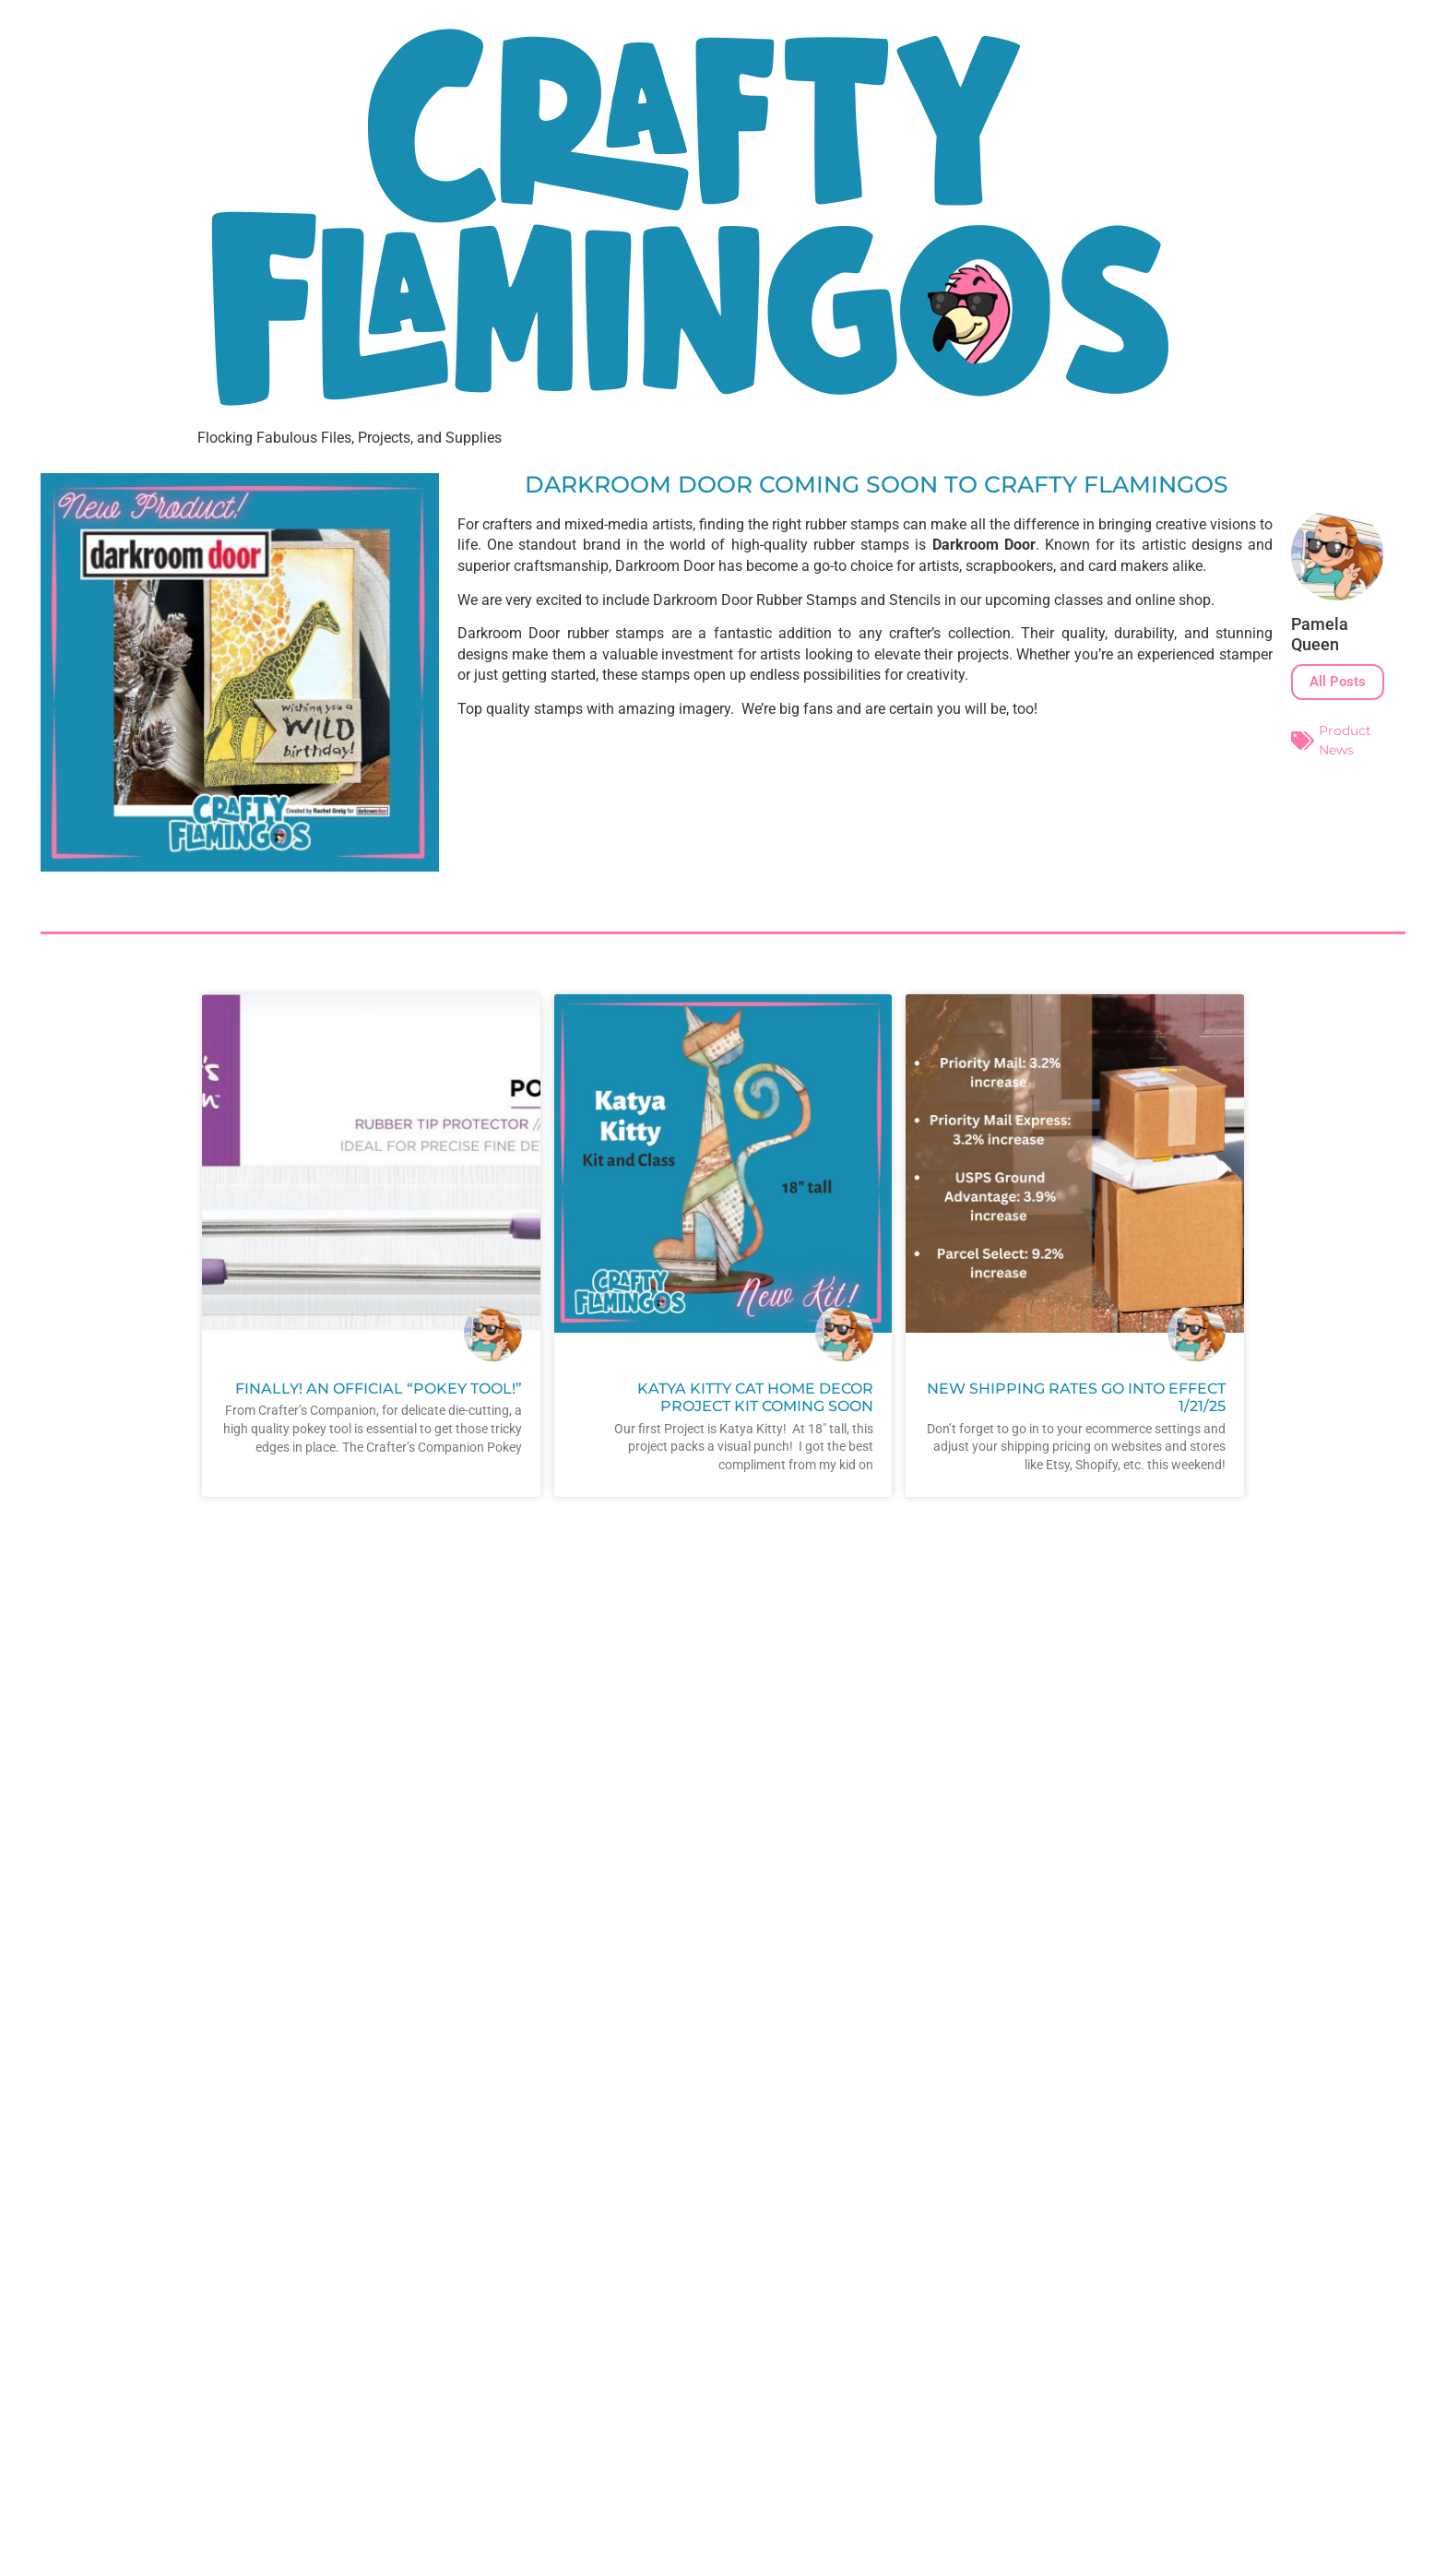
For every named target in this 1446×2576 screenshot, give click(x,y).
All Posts (1338, 681)
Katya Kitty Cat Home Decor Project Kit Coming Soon (755, 1397)
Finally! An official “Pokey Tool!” (378, 1388)
